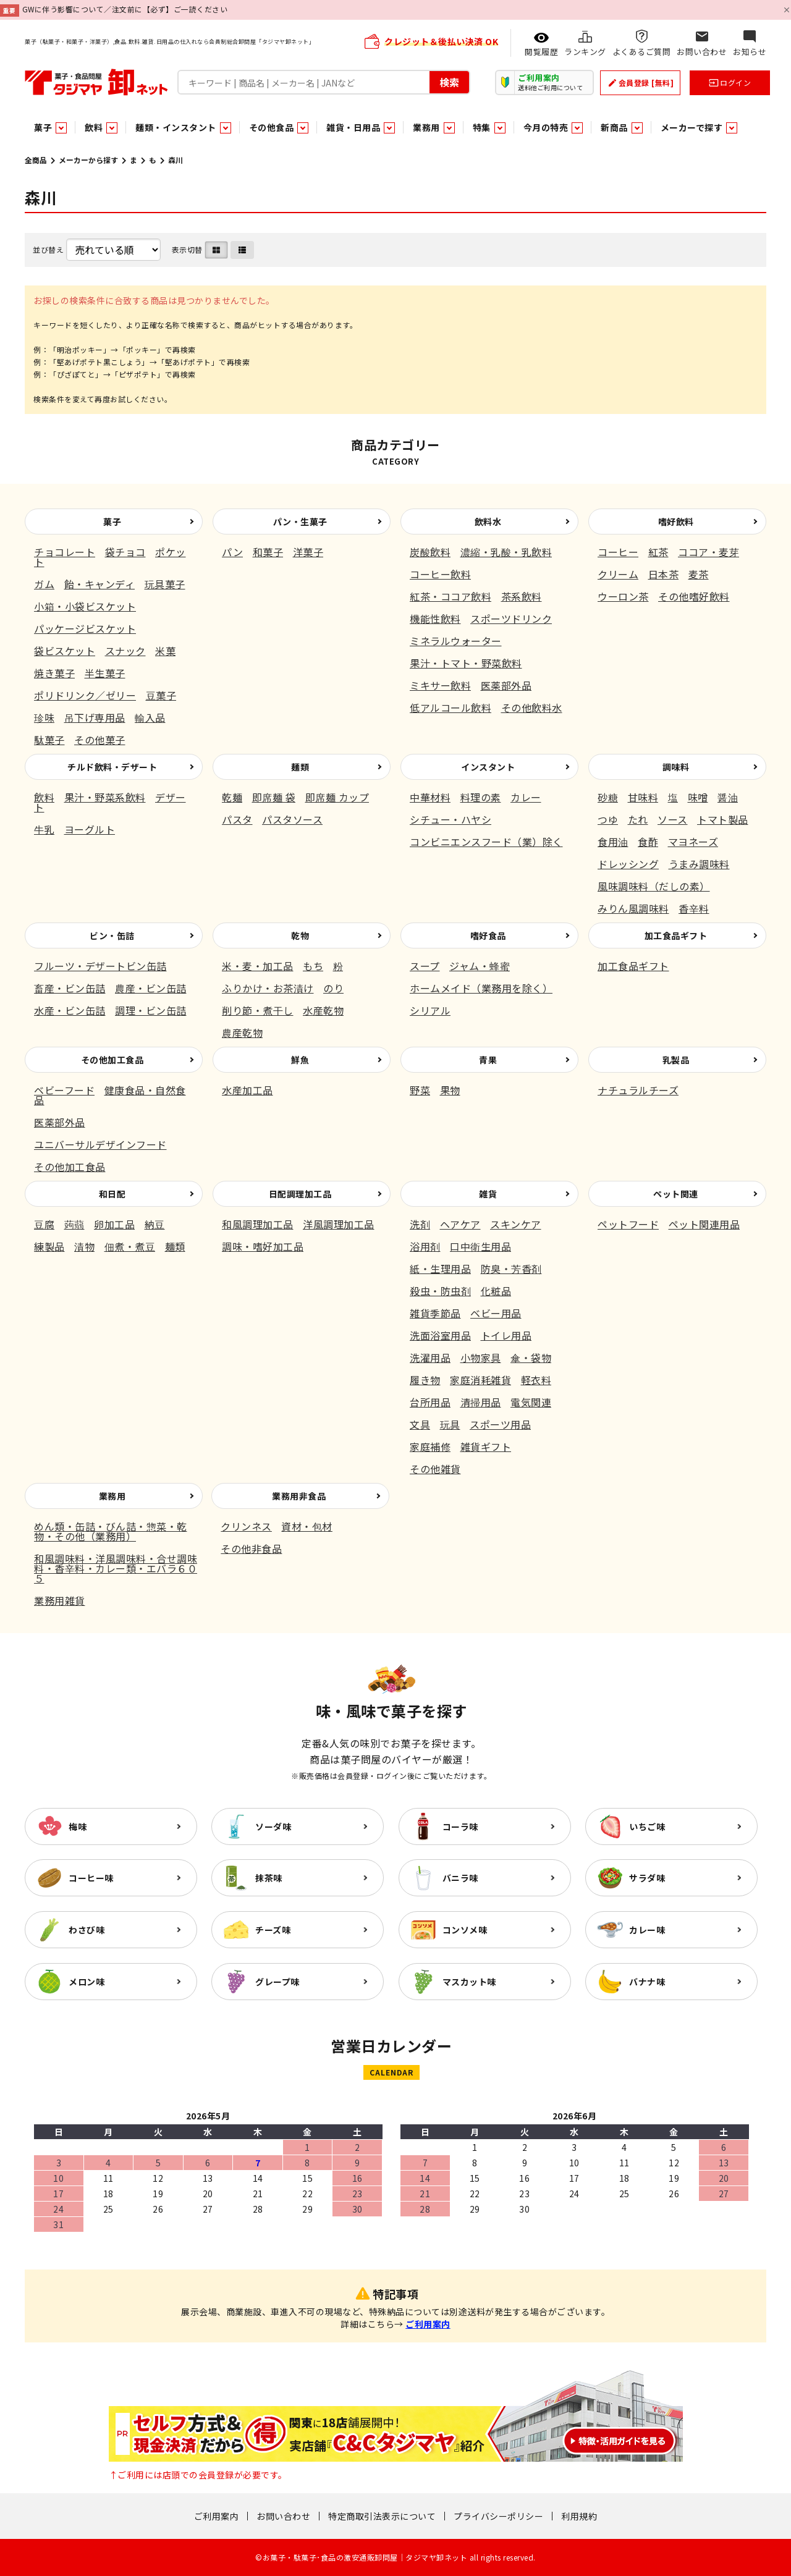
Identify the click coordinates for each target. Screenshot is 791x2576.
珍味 (44, 717)
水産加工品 (247, 1090)
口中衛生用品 (480, 1246)
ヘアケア (460, 1224)
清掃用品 (480, 1402)
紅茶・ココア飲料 (450, 596)
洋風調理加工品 (338, 1224)
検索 (449, 81)
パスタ (237, 819)
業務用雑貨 (59, 1600)
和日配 (112, 1194)
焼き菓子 (54, 672)
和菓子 (268, 551)
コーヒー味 (91, 1878)
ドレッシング (628, 863)
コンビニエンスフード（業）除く (486, 841)
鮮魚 (300, 1060)
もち (313, 965)
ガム (44, 583)
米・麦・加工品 (258, 965)
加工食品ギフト (676, 935)
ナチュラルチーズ (638, 1090)
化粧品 (496, 1290)
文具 (420, 1424)
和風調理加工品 (258, 1224)
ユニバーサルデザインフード (100, 1144)
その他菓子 (99, 739)
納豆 (155, 1224)
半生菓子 (105, 672)
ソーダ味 (273, 1826)
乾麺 (232, 797)
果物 (450, 1090)
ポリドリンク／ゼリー (85, 695)
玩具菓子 (165, 583)
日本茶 (663, 574)
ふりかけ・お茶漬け (268, 988)
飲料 (44, 797)
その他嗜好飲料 (694, 596)
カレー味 (647, 1930)
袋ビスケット (64, 650)
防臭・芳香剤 (511, 1268)
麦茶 (698, 574)
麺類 (300, 767)
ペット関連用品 (704, 1224)
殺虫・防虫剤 (440, 1290)
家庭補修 (430, 1446)
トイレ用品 (506, 1335)
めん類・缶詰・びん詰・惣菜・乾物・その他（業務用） (110, 1531)
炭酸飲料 (430, 551)
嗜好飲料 (676, 521)
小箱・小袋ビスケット (85, 606)
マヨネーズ (693, 841)
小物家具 (480, 1357)
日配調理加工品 (300, 1194)
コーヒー (618, 551)
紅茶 (658, 551)
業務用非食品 (299, 1496)
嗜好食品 (488, 935)
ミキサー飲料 (440, 685)
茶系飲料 (521, 596)
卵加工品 (114, 1224)
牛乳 (44, 829)
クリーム (618, 574)
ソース (673, 819)
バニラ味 (460, 1878)
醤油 (727, 797)
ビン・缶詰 (112, 935)
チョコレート (64, 551)
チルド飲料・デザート (112, 767)
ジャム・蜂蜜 (479, 965)
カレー (525, 797)
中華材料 (430, 797)
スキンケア (515, 1224)
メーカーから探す (88, 159)
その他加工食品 (112, 1060)
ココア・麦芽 (708, 551)
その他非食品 (251, 1548)
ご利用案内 (427, 2324)
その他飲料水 (531, 707)
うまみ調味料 (699, 863)
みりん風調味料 (633, 908)
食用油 (613, 841)
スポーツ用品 (500, 1424)
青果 (488, 1060)
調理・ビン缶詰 (151, 1010)
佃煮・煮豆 (130, 1246)
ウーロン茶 (623, 596)
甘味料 (643, 797)
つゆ (608, 819)
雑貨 (488, 1194)
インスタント (488, 767)
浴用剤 (425, 1246)
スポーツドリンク (511, 618)
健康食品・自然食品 (110, 1095)
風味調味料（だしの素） (654, 886)
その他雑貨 (435, 1468)
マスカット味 (469, 1981)
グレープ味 (277, 1981)
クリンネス (246, 1526)
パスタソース (292, 819)
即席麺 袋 (274, 797)
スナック (125, 650)
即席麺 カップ (337, 797)
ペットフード (628, 1224)
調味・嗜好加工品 (262, 1246)
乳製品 (676, 1060)
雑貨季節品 (435, 1313)
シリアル (430, 1010)
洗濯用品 (430, 1357)
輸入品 (150, 717)
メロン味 (86, 1981)
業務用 (112, 1496)
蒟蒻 (74, 1224)
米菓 (165, 650)
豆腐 (44, 1224)
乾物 (300, 935)
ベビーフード (64, 1090)
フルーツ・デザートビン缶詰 (100, 965)
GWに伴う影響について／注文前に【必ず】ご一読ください (125, 9)
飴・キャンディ (99, 583)
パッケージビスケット (85, 628)
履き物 (425, 1379)
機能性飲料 (435, 618)
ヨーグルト (90, 829)
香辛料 (694, 908)
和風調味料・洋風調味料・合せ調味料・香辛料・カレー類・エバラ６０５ (115, 1568)
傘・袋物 (530, 1357)
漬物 (84, 1246)
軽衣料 (536, 1379)
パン (232, 551)
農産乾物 (242, 1032)
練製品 (49, 1246)
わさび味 (86, 1930)
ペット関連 (675, 1194)
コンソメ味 (465, 1930)
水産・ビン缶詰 (70, 1010)
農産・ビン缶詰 (151, 988)
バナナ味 (647, 1981)
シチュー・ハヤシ (450, 819)
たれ (638, 819)
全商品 (36, 159)
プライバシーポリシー (498, 2516)
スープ (425, 965)
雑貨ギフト (486, 1446)
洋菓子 (308, 551)
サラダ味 (647, 1878)
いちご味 (647, 1826)
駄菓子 (49, 739)
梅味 (78, 1826)
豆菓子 (161, 695)
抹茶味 (268, 1878)
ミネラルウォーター (456, 640)
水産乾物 (323, 1010)
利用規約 (579, 2516)
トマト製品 (722, 819)
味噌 (698, 797)
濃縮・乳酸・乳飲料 (506, 551)
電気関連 (530, 1402)
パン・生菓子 (300, 521)
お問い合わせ (283, 2516)
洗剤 (420, 1224)
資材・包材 (306, 1526)
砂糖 (608, 797)
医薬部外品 (506, 685)
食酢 (648, 841)
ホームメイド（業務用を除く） (481, 988)
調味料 (676, 767)
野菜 (420, 1090)
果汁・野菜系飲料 (105, 797)
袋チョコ (125, 551)
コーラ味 (460, 1826)
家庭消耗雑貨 (480, 1379)
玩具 (450, 1424)
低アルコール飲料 (450, 707)
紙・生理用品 (440, 1268)
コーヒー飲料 (440, 574)
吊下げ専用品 (94, 717)
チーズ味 (272, 1930)
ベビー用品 (496, 1313)
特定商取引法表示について (382, 2516)
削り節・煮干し (258, 1010)
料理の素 (480, 797)
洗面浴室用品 (440, 1335)
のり (333, 988)
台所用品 (430, 1402)
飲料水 (488, 521)
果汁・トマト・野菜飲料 (466, 663)
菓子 (112, 521)
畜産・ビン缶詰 (70, 988)
